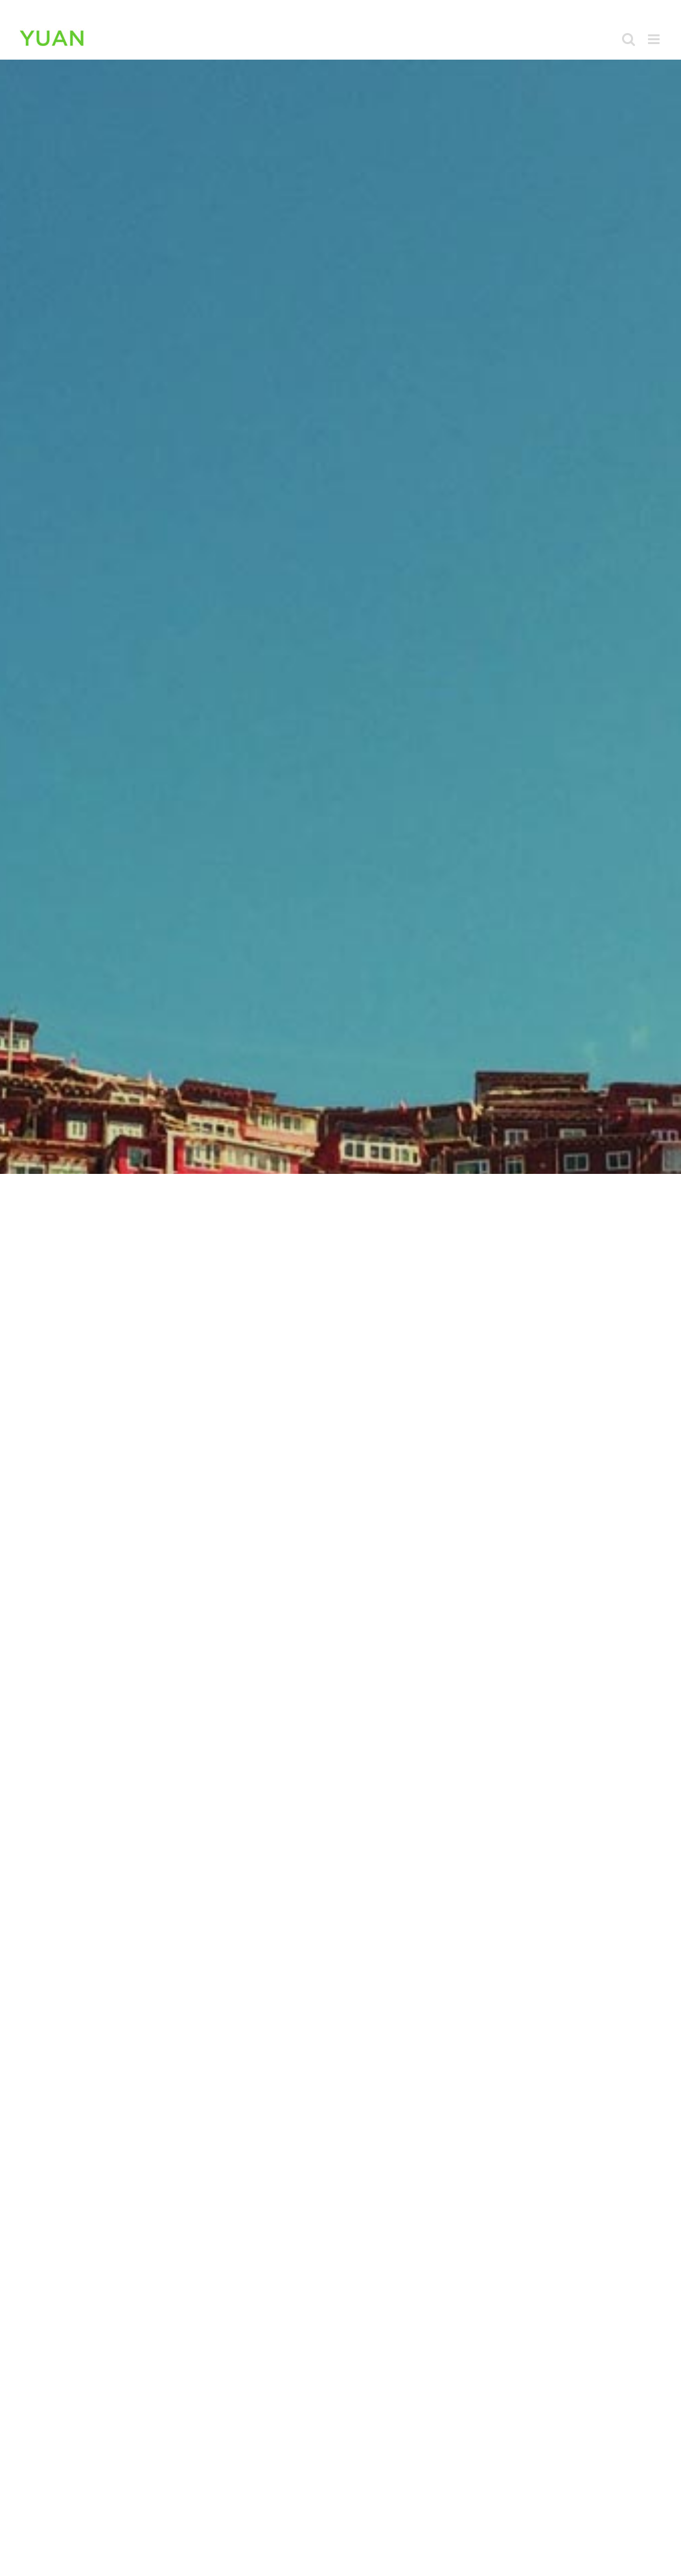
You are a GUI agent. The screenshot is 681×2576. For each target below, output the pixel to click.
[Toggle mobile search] (628, 39)
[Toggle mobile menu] (655, 39)
